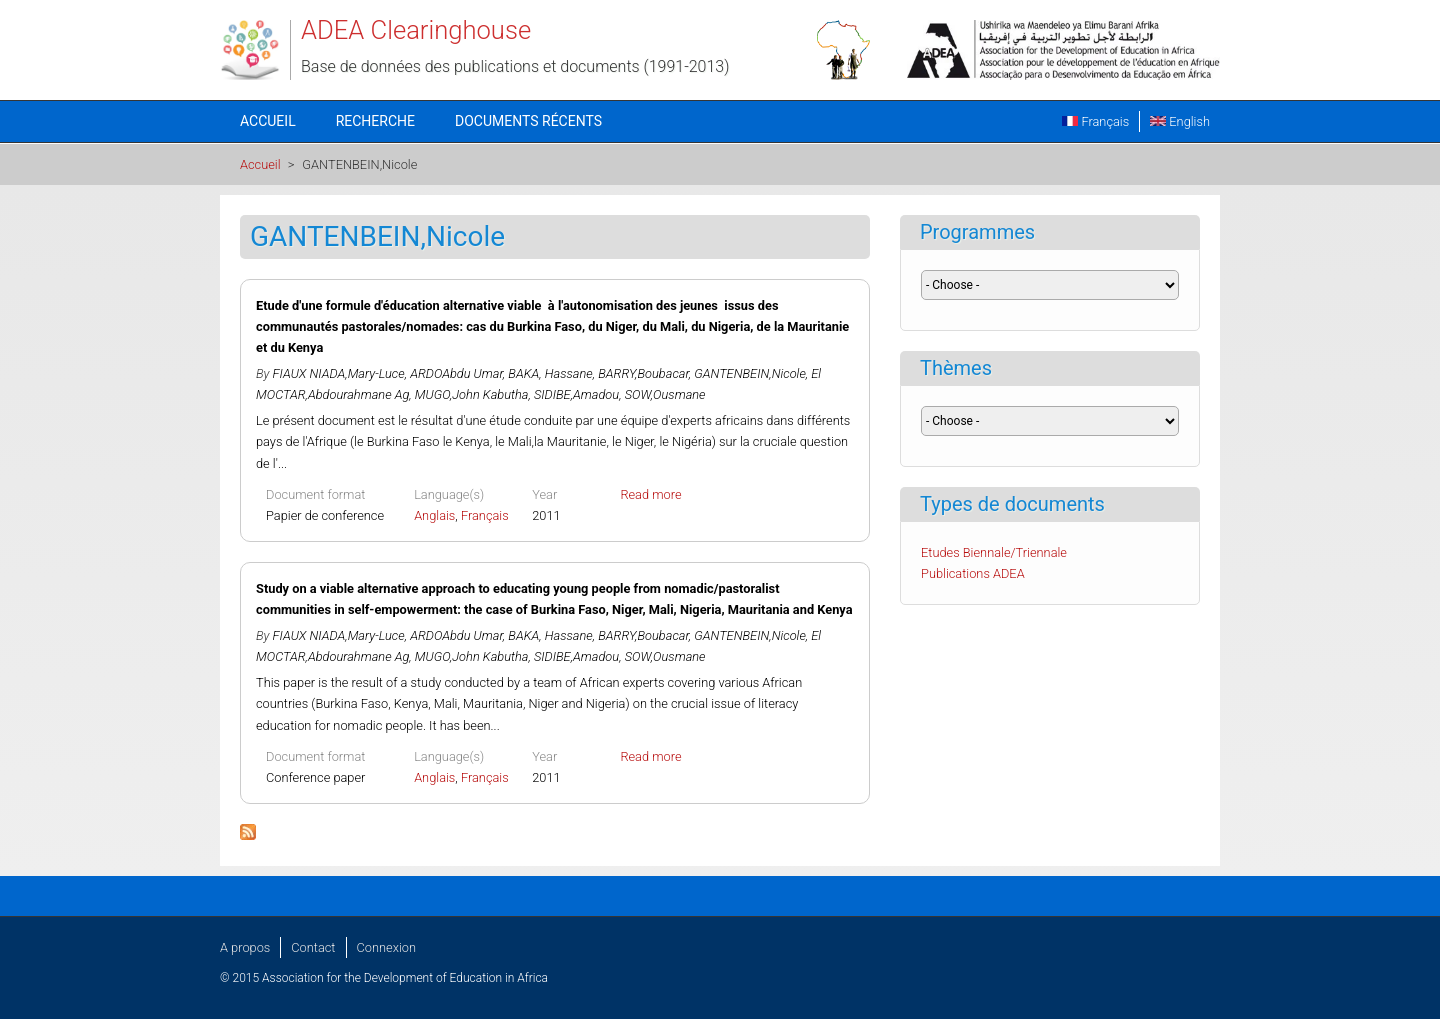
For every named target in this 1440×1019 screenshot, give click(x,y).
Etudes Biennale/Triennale (994, 552)
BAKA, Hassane (550, 373)
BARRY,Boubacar (643, 373)
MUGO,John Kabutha (472, 394)
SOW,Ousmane (665, 394)
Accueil (268, 121)
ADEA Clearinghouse (416, 30)
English (1180, 121)
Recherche (375, 121)
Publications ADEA (973, 573)
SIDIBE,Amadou (576, 394)
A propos (245, 947)
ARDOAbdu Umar (456, 373)
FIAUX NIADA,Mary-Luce (339, 373)
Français (1095, 121)
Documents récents (528, 121)
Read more (650, 494)
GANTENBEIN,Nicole (750, 373)
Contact (313, 947)
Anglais (434, 515)
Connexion (386, 947)
